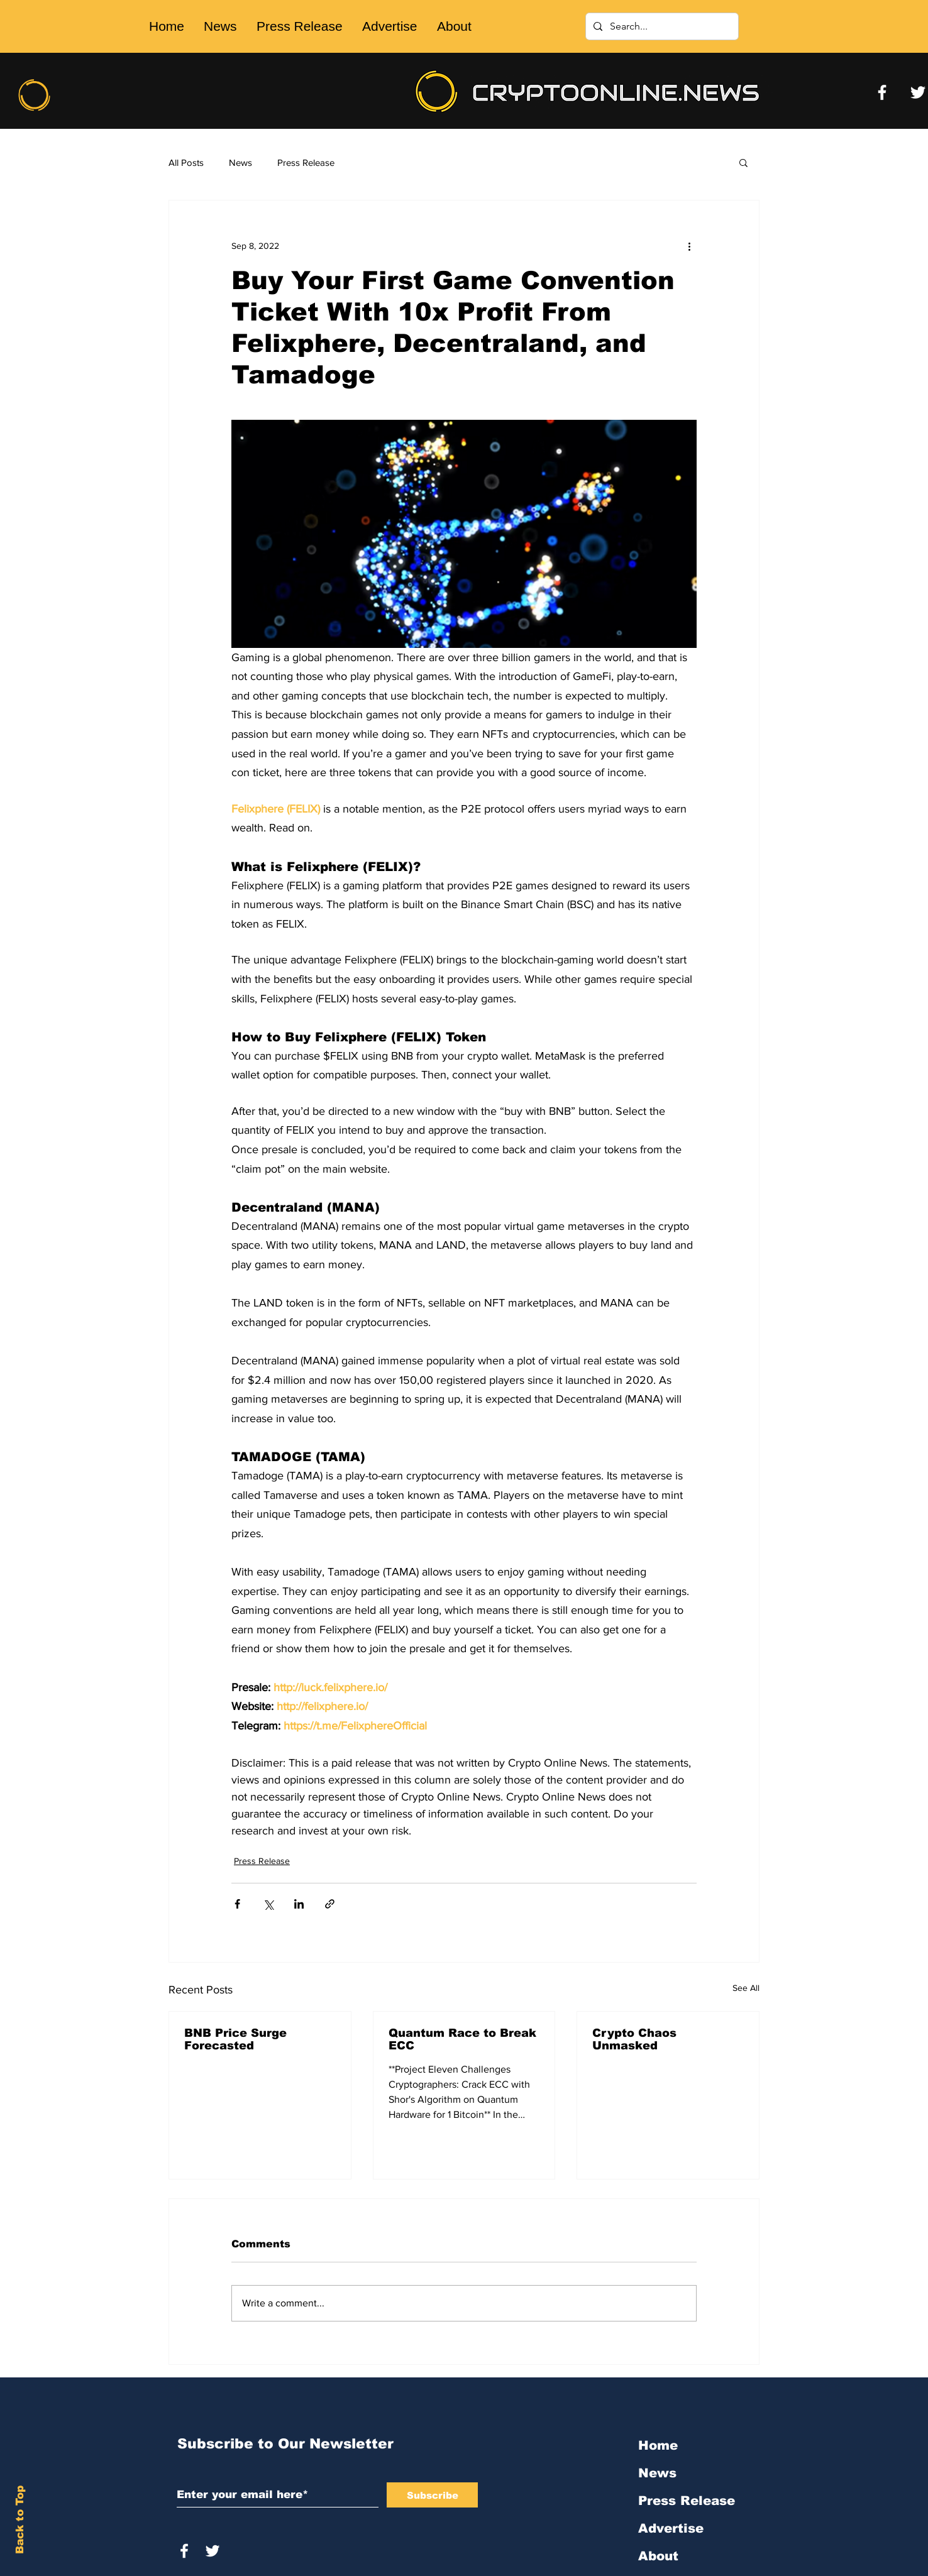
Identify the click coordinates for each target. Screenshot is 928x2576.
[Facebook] (882, 92)
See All (746, 1988)
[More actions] (689, 245)
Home (658, 2445)
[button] (743, 162)
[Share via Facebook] (237, 1904)
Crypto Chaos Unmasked (634, 2039)
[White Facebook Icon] (184, 2550)
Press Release (305, 162)
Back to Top (20, 2520)
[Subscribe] (432, 2494)
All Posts (186, 162)
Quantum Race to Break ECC (462, 2039)
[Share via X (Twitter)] (268, 1904)
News (240, 162)
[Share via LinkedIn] (299, 1904)
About (658, 2556)
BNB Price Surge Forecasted (235, 2039)
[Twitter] (918, 92)
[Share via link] (330, 1904)
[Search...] (661, 26)
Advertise (671, 2528)
